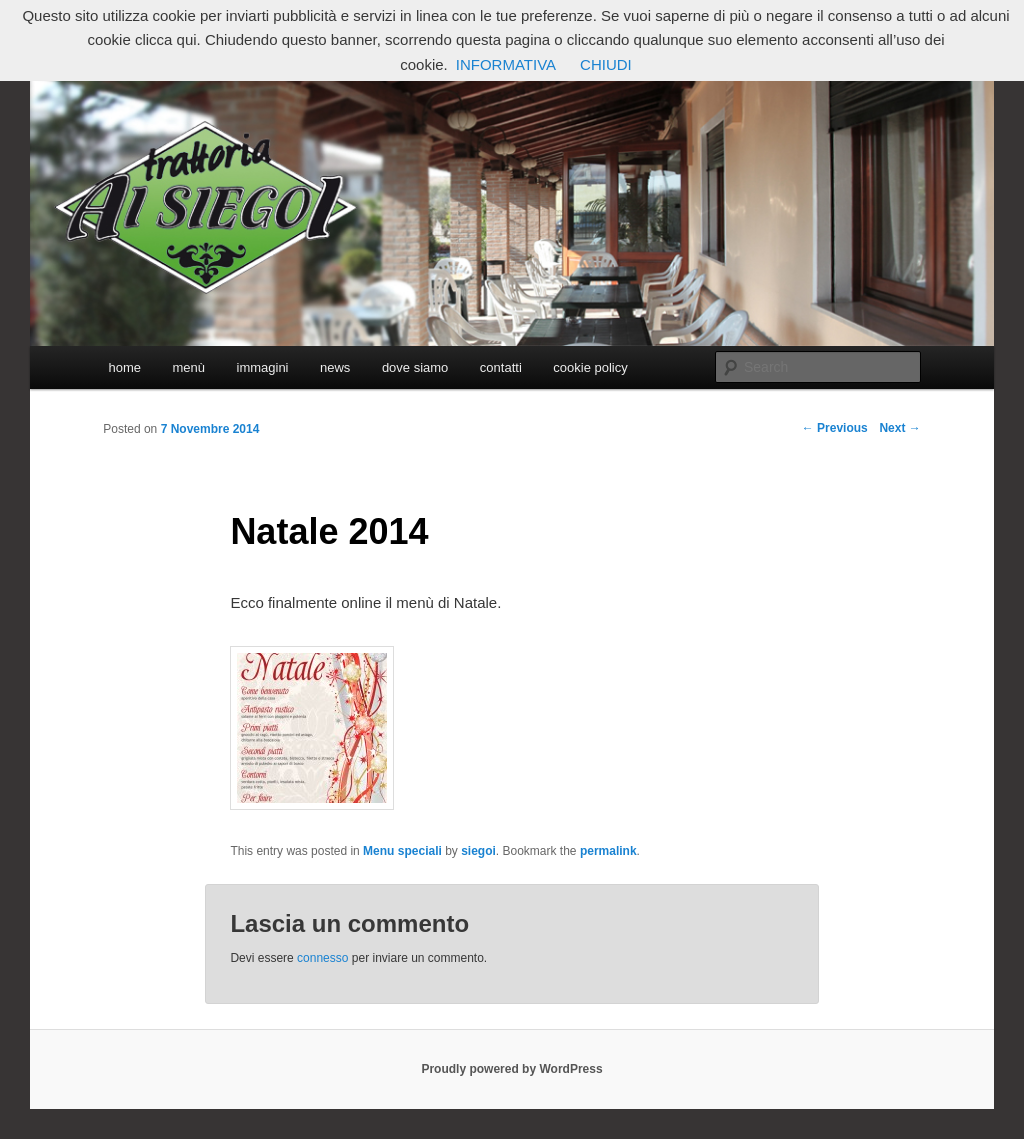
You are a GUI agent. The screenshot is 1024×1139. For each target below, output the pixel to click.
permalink (608, 851)
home (124, 367)
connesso (322, 958)
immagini (263, 367)
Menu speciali (402, 851)
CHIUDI (606, 64)
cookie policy (590, 367)
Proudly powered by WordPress (511, 1069)
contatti (501, 367)
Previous (835, 428)
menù (188, 367)
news (335, 367)
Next (899, 428)
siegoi (478, 851)
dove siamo (415, 367)
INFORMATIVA (506, 64)
